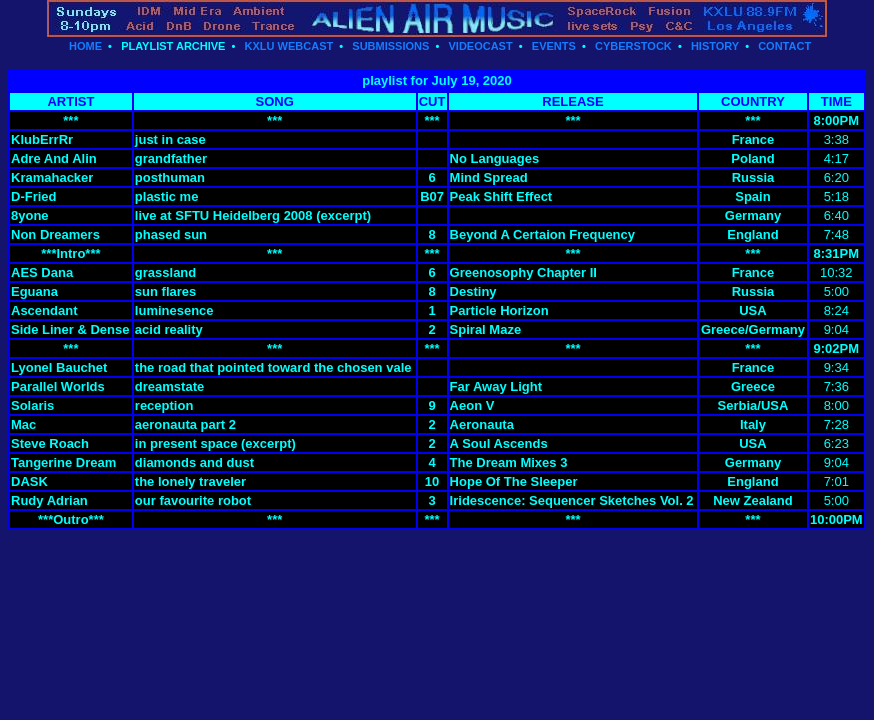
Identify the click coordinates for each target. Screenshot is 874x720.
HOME (85, 46)
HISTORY (715, 46)
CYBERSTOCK (633, 46)
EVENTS (554, 46)
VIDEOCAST (480, 46)
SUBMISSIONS (390, 46)
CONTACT (784, 46)
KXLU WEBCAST (289, 46)
